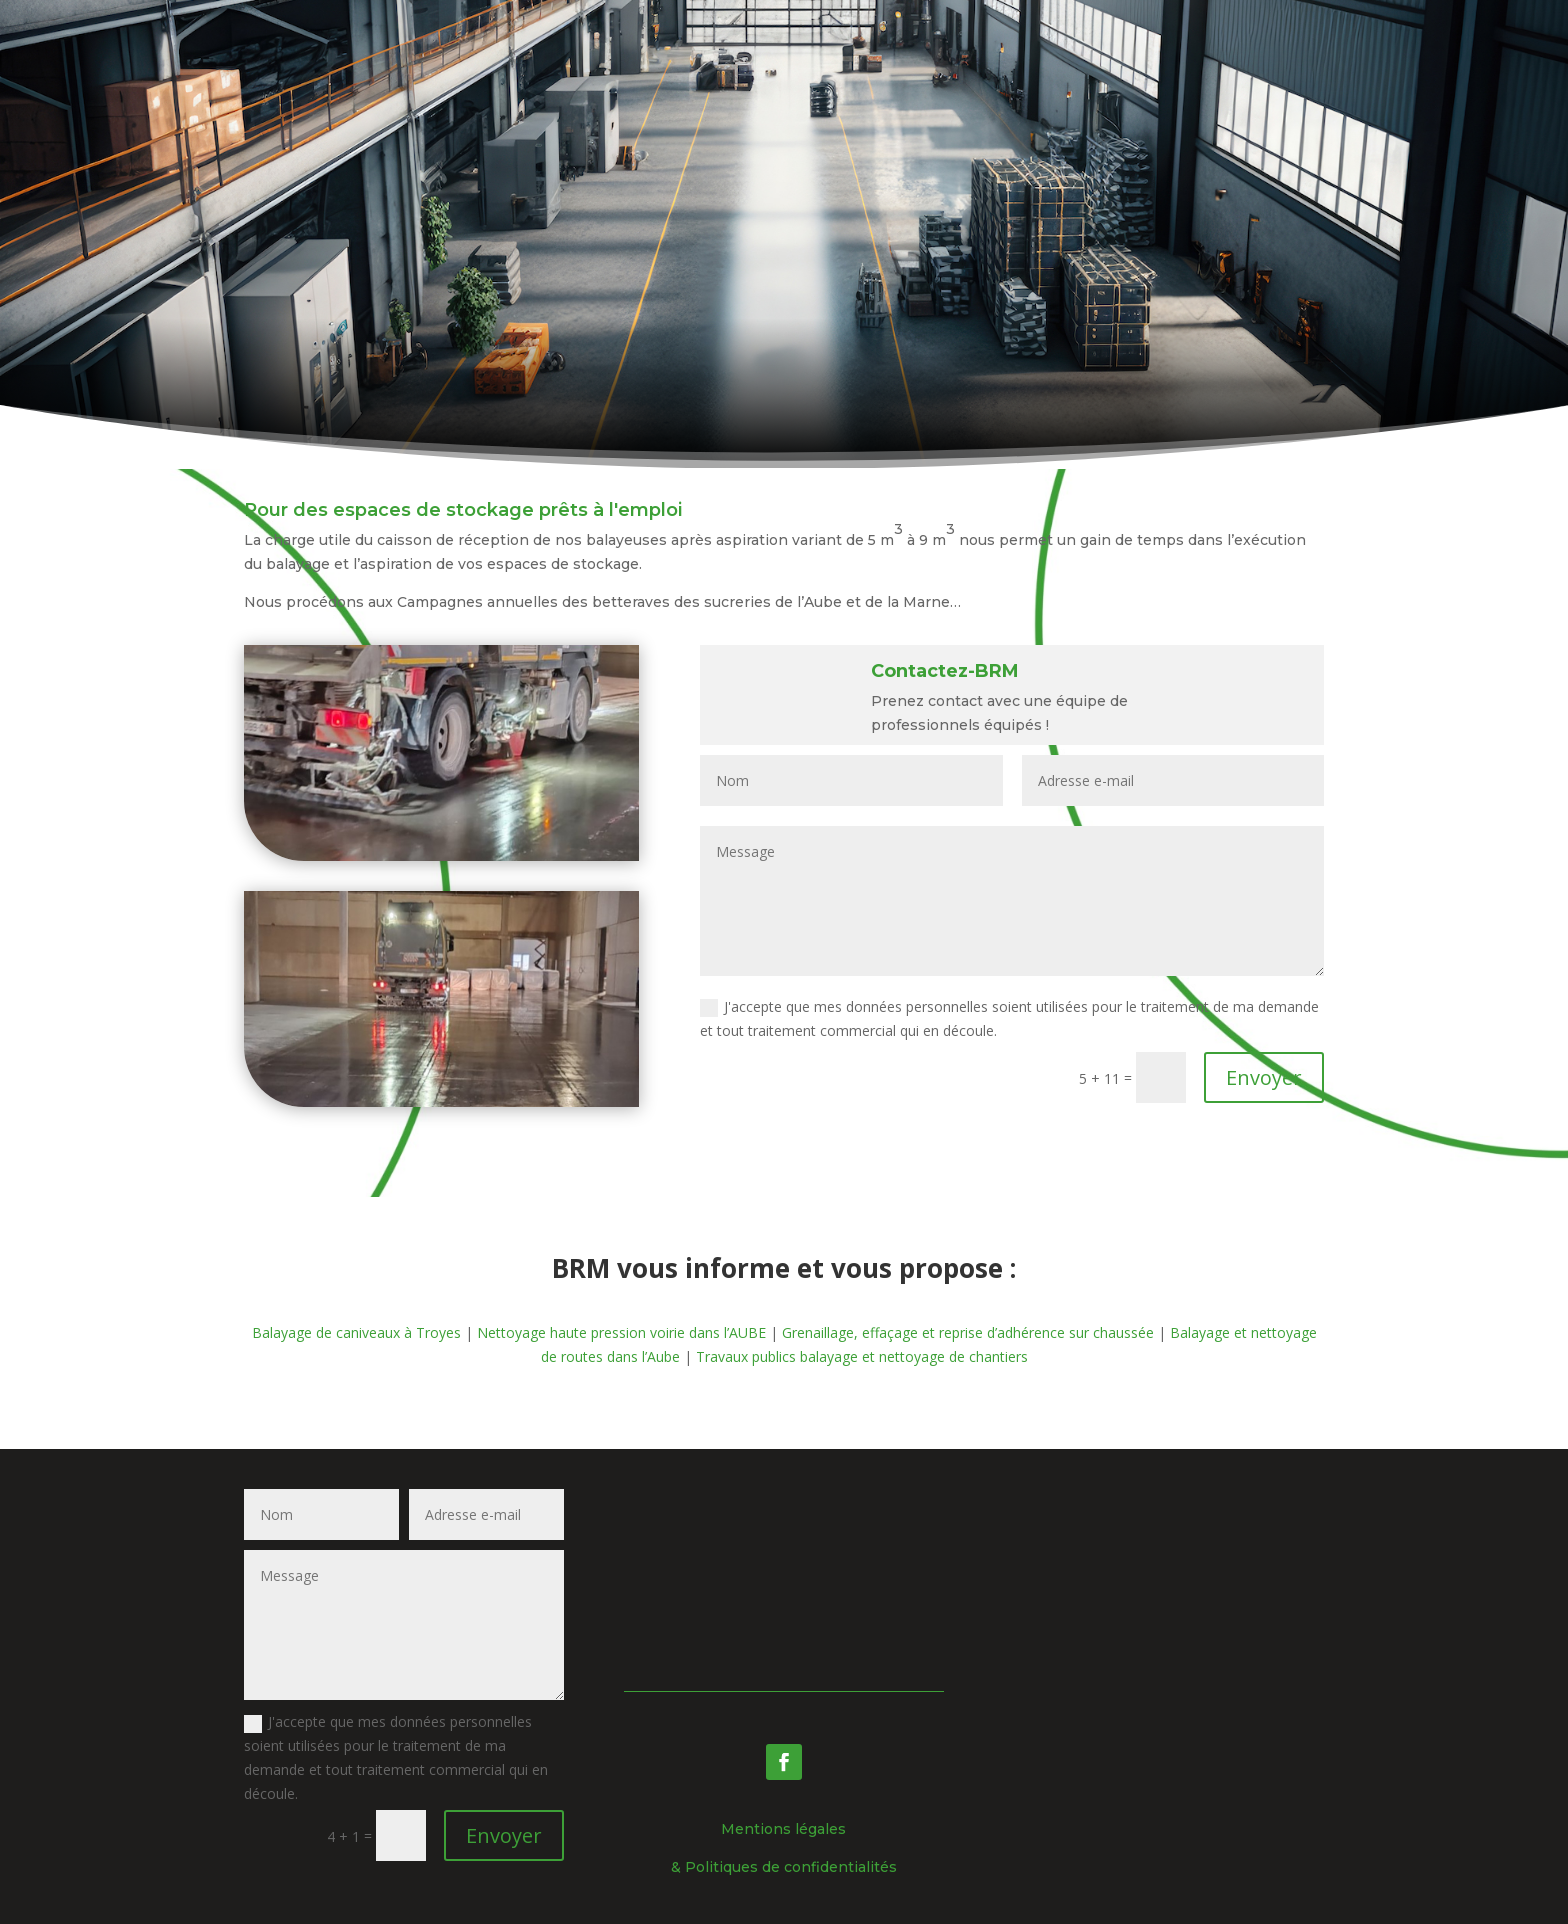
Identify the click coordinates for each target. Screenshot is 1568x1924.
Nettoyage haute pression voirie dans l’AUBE (621, 1332)
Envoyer (1264, 1077)
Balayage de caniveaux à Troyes (356, 1332)
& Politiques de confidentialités (784, 1867)
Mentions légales (783, 1829)
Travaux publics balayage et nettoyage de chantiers (862, 1356)
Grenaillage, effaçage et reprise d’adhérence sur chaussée (970, 1332)
